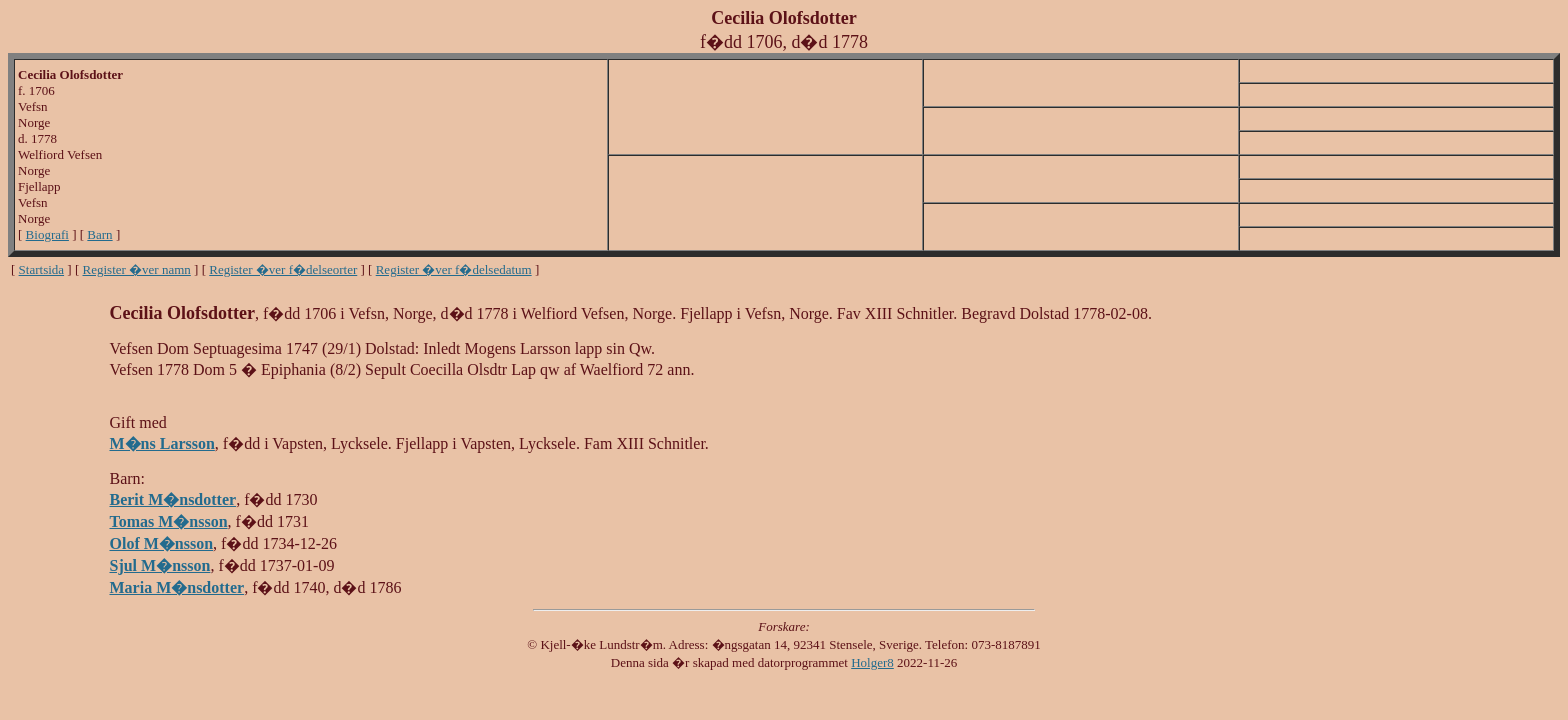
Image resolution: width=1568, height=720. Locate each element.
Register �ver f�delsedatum (454, 269)
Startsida (42, 269)
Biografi (47, 234)
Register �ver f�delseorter (283, 269)
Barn (99, 234)
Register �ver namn (137, 269)
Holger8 (872, 662)
